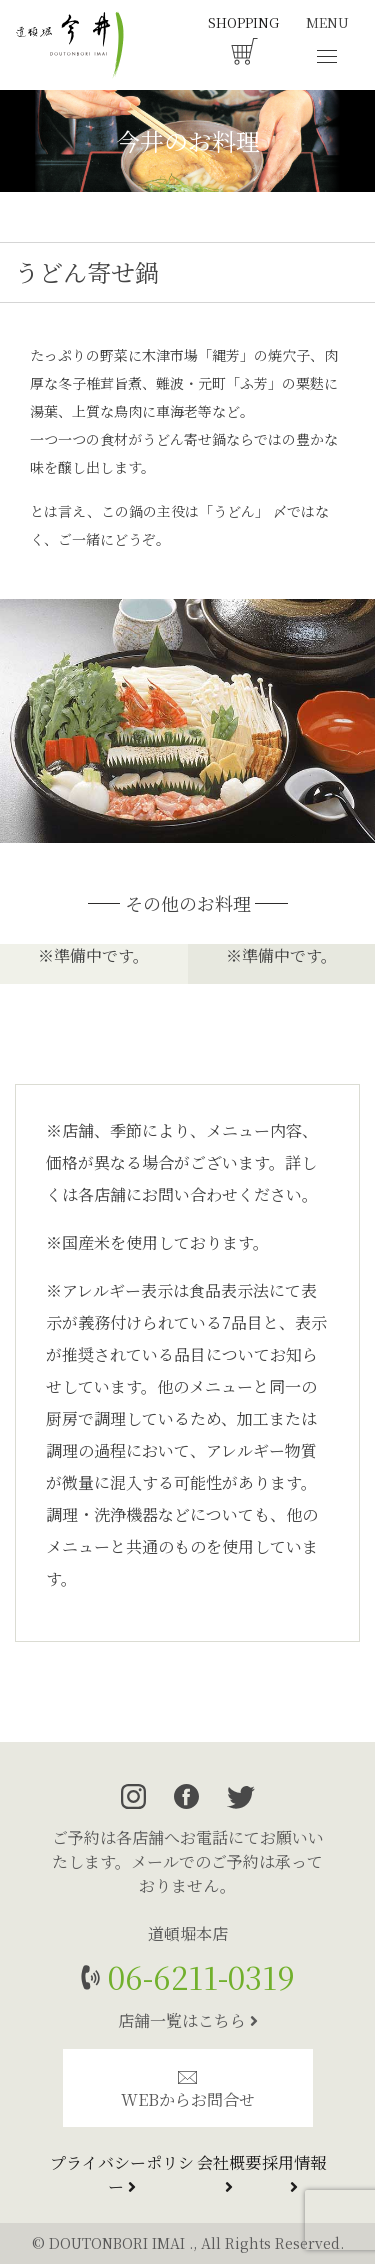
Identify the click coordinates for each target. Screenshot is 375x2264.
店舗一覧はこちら (188, 2020)
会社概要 (229, 2173)
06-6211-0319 (197, 1976)
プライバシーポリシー (122, 2174)
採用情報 (294, 2173)
